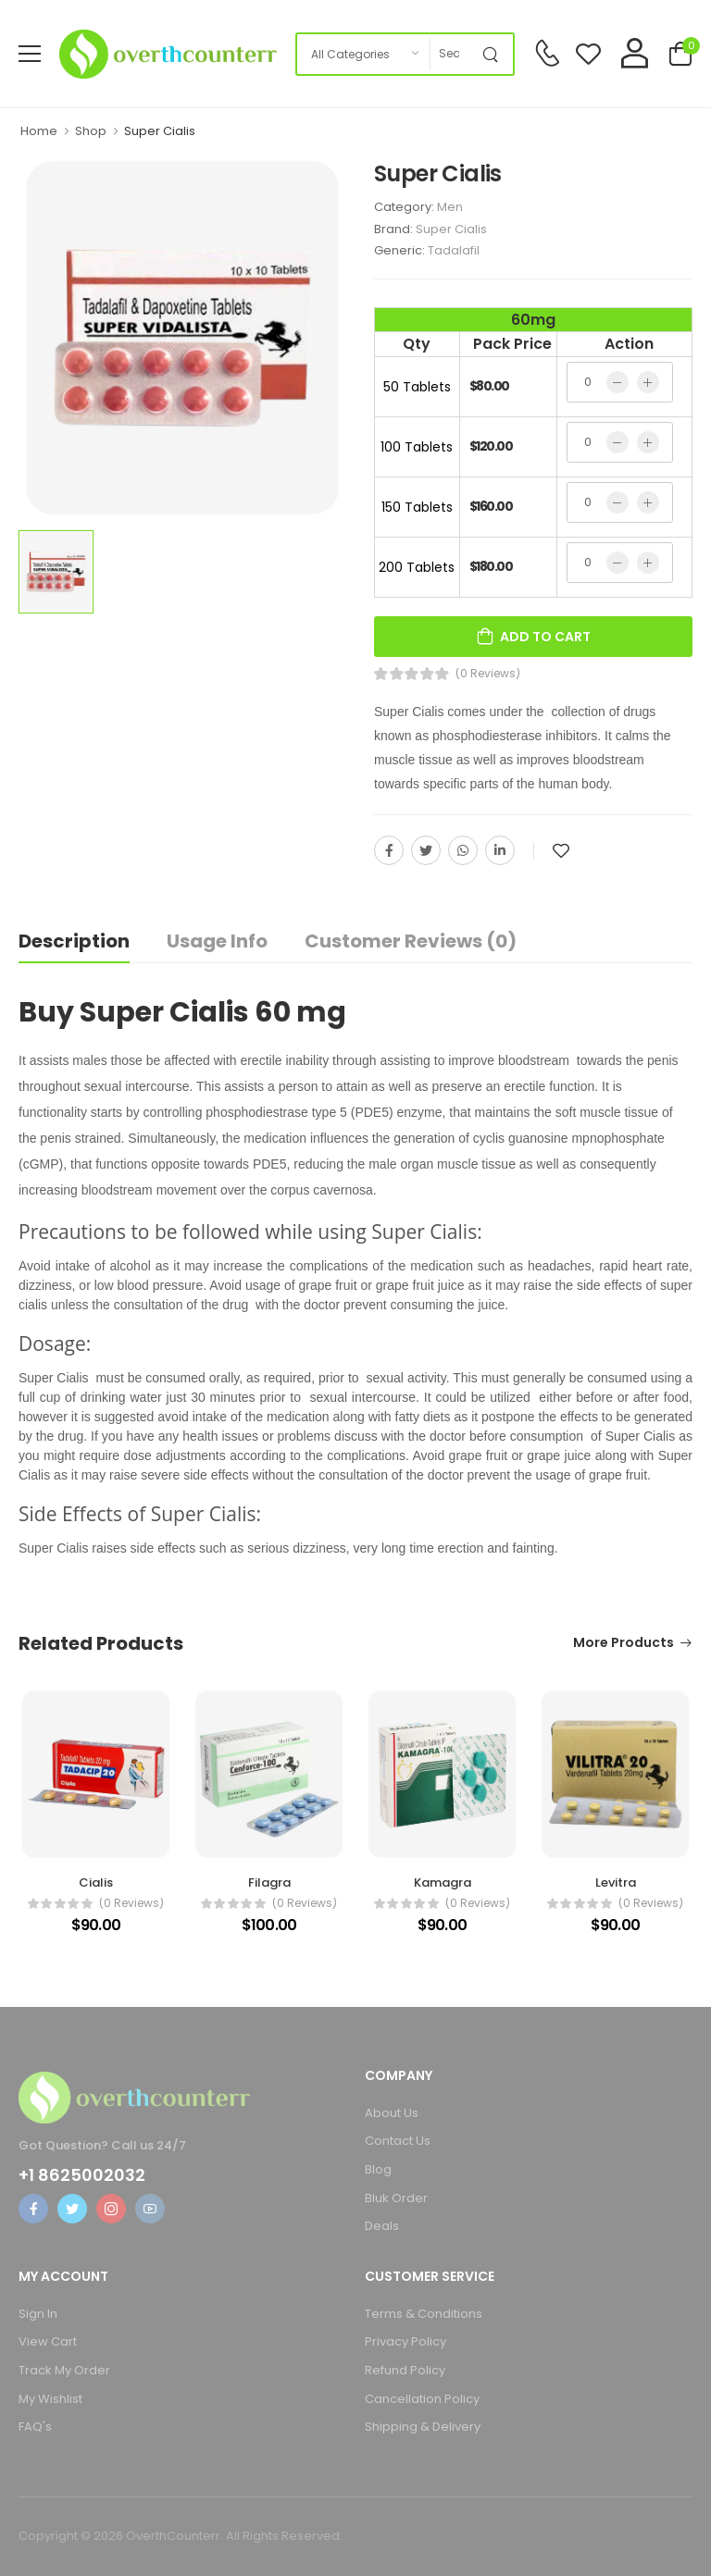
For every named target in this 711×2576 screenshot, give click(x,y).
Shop (90, 131)
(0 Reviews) (487, 673)
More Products (623, 1644)
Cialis (96, 1882)
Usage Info (217, 941)
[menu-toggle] (30, 54)
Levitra (615, 1882)
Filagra (269, 1882)
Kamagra (442, 1882)
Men (450, 207)
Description (74, 941)
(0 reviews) (131, 1903)
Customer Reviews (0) (411, 941)
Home (38, 131)
